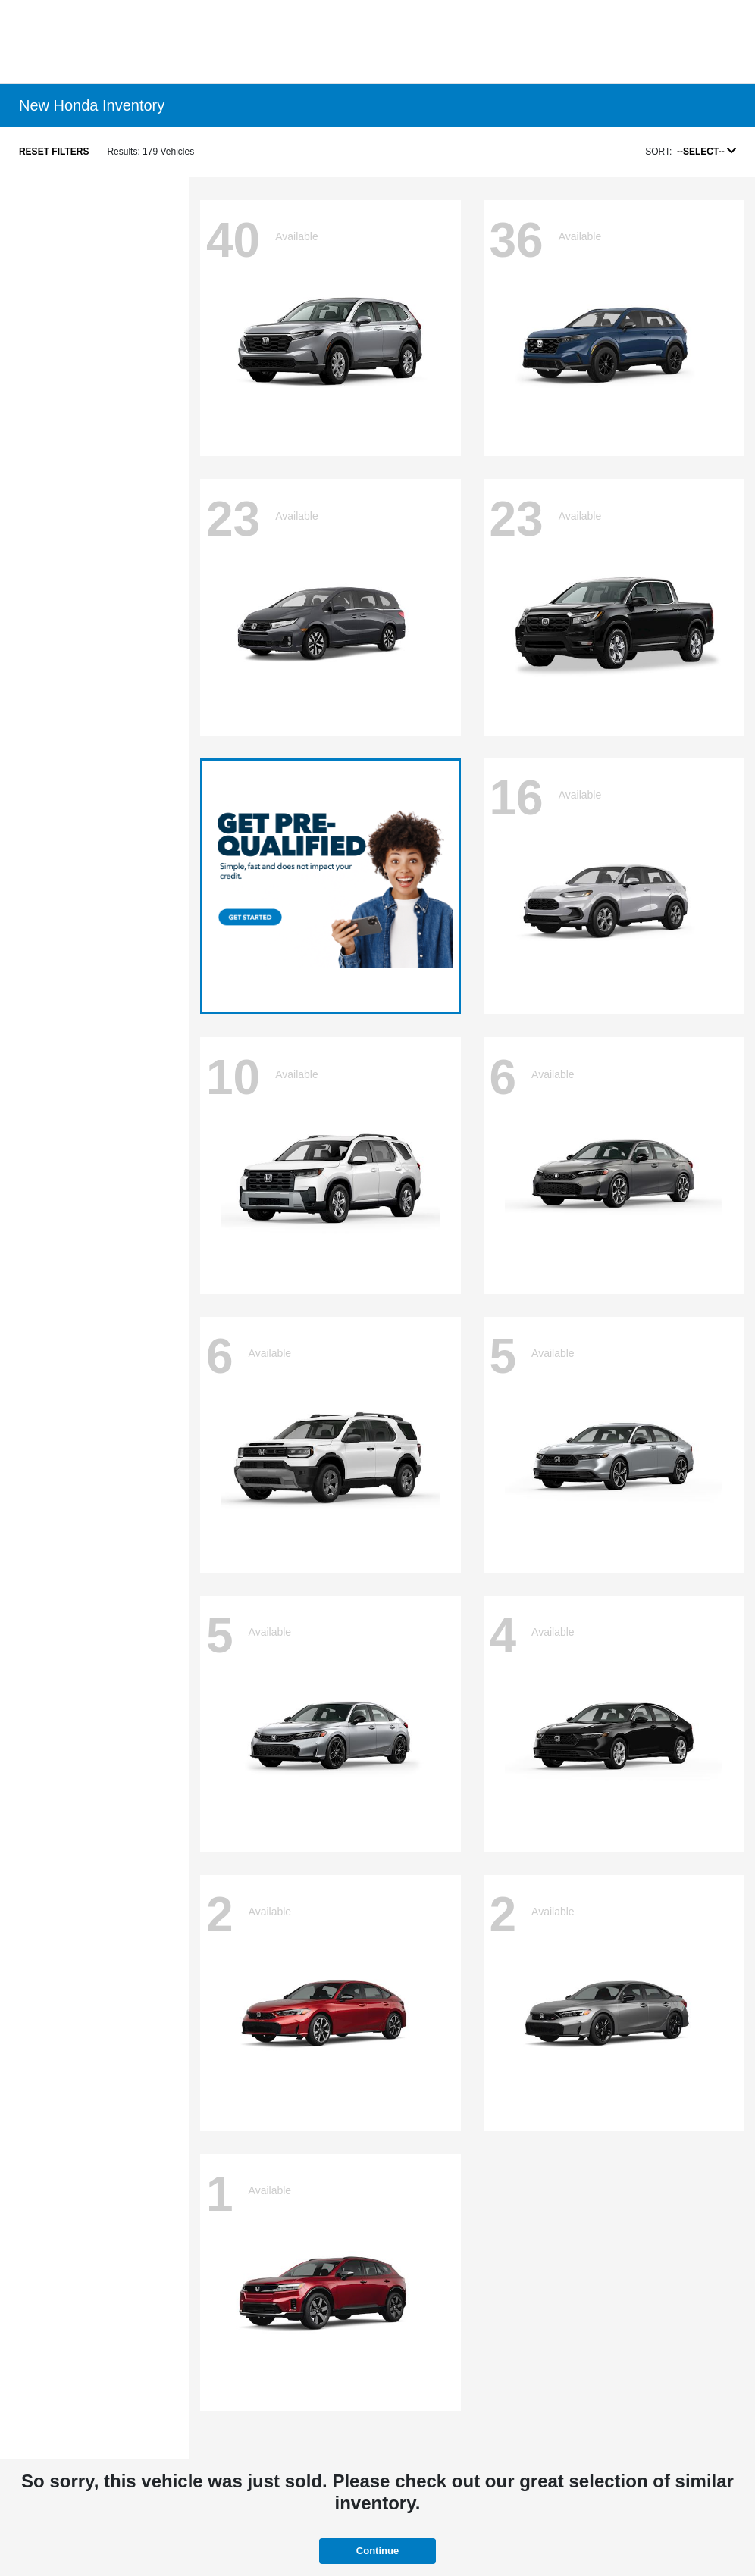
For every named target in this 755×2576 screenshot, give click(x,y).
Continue (377, 2550)
